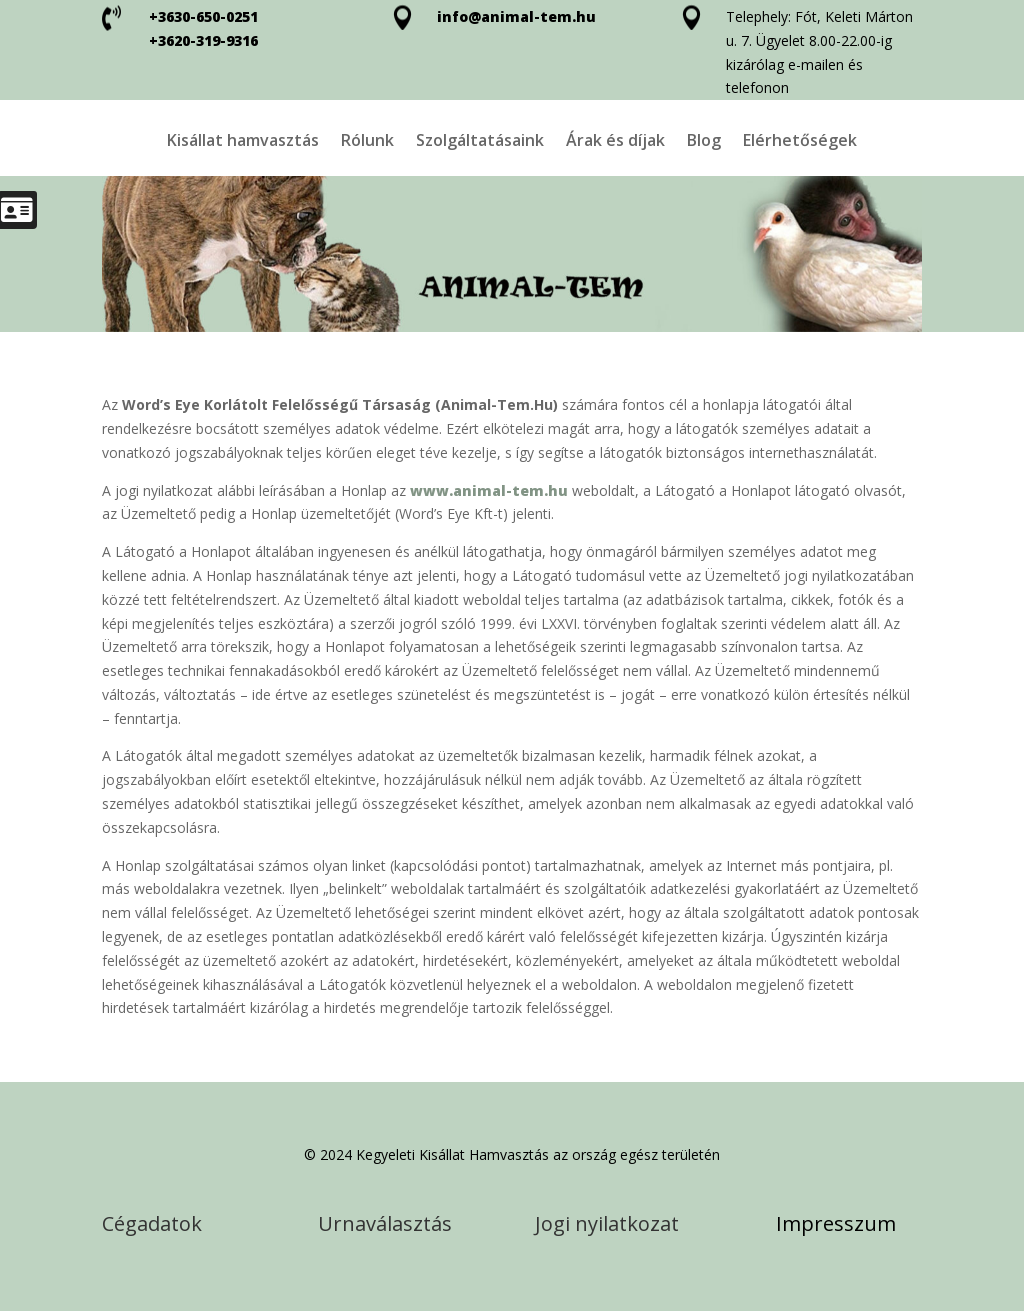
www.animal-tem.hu (489, 490)
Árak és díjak (615, 142)
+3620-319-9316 (203, 40)
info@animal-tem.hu (516, 16)
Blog (704, 142)
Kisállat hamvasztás (243, 142)
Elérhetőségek (800, 142)
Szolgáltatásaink (480, 142)
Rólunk (367, 142)
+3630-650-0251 (203, 16)
